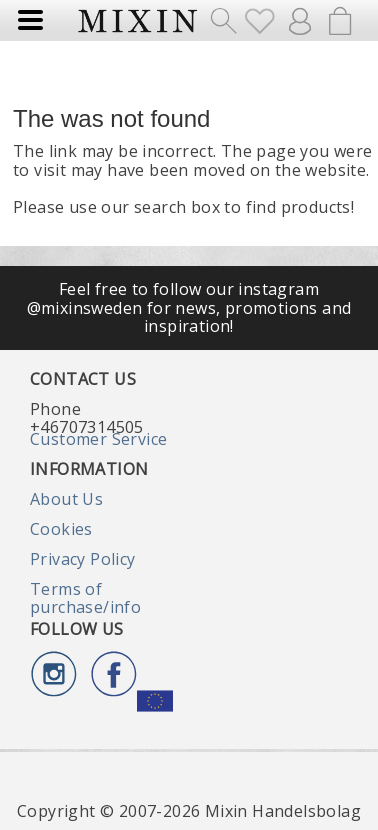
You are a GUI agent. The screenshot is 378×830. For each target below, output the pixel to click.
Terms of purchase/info (85, 598)
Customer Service (98, 439)
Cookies (61, 529)
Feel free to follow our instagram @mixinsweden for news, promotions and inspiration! (189, 307)
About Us (66, 499)
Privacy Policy (83, 559)
